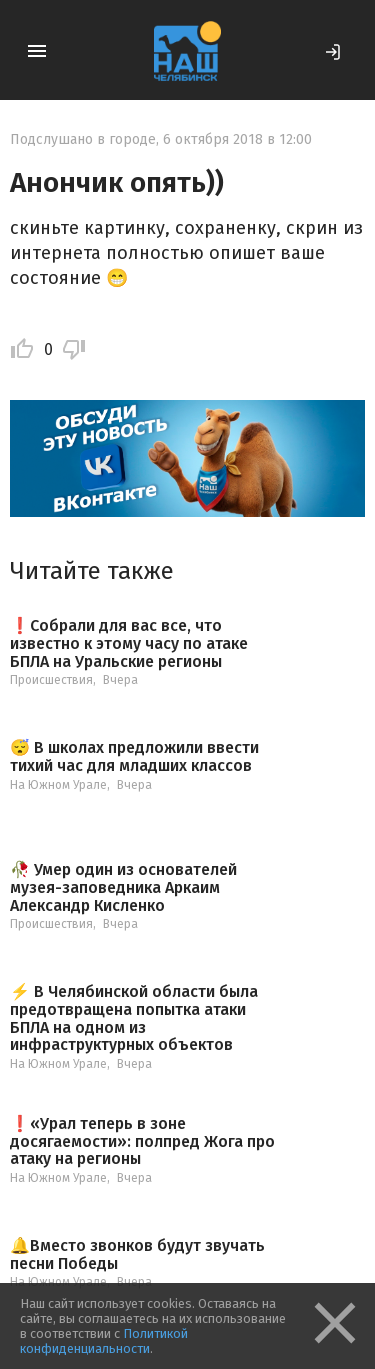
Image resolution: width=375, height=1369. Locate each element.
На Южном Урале (58, 785)
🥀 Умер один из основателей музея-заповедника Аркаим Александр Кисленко (123, 887)
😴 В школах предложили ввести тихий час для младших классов (134, 756)
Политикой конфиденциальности (104, 1341)
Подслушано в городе (83, 139)
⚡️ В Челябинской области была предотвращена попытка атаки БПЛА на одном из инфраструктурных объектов (134, 1018)
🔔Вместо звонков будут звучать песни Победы (137, 1254)
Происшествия (51, 680)
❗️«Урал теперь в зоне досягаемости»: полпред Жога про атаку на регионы (142, 1141)
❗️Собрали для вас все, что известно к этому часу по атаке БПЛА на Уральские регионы (129, 643)
